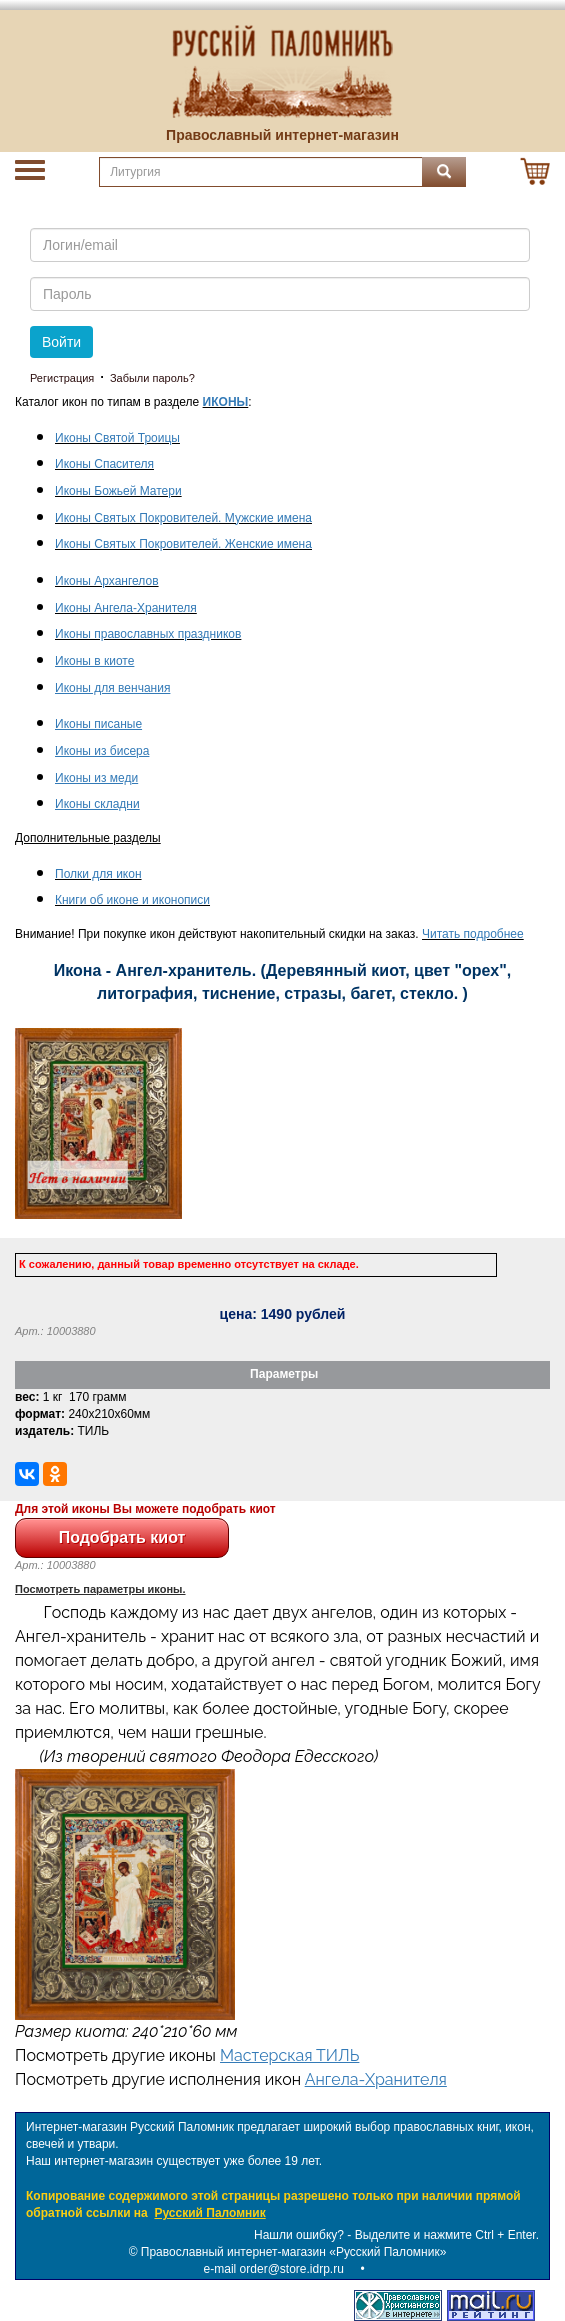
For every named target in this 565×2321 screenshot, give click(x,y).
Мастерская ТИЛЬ (289, 2055)
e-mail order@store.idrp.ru (274, 2269)
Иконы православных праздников (148, 634)
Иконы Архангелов (107, 581)
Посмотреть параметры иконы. (100, 1589)
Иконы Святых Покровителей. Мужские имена (183, 518)
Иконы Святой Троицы (117, 438)
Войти (61, 342)
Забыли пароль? (152, 378)
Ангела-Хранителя (376, 2079)
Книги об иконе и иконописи (132, 900)
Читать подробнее (473, 934)
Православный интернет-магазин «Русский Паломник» (294, 2252)
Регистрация (62, 378)
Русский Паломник (209, 2213)
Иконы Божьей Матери (118, 491)
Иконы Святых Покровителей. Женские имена (183, 544)
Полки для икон (98, 874)
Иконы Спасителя (104, 464)
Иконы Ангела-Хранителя (126, 608)
